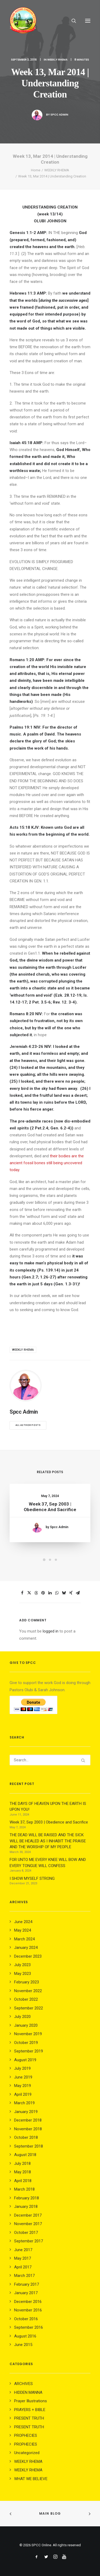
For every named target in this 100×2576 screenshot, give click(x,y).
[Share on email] (78, 1593)
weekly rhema (23, 1349)
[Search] (71, 20)
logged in (50, 1631)
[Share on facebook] (22, 1593)
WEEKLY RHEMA (57, 60)
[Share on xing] (71, 1593)
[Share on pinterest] (43, 1593)
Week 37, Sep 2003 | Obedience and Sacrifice (50, 1508)
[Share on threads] (36, 1593)
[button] (87, 20)
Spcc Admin (59, 115)
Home (35, 170)
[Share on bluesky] (64, 1593)
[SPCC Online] (23, 20)
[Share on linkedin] (50, 1593)
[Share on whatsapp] (57, 1593)
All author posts (28, 1425)
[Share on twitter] (29, 1593)
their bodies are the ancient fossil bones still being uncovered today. (47, 1163)
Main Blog (50, 2513)
